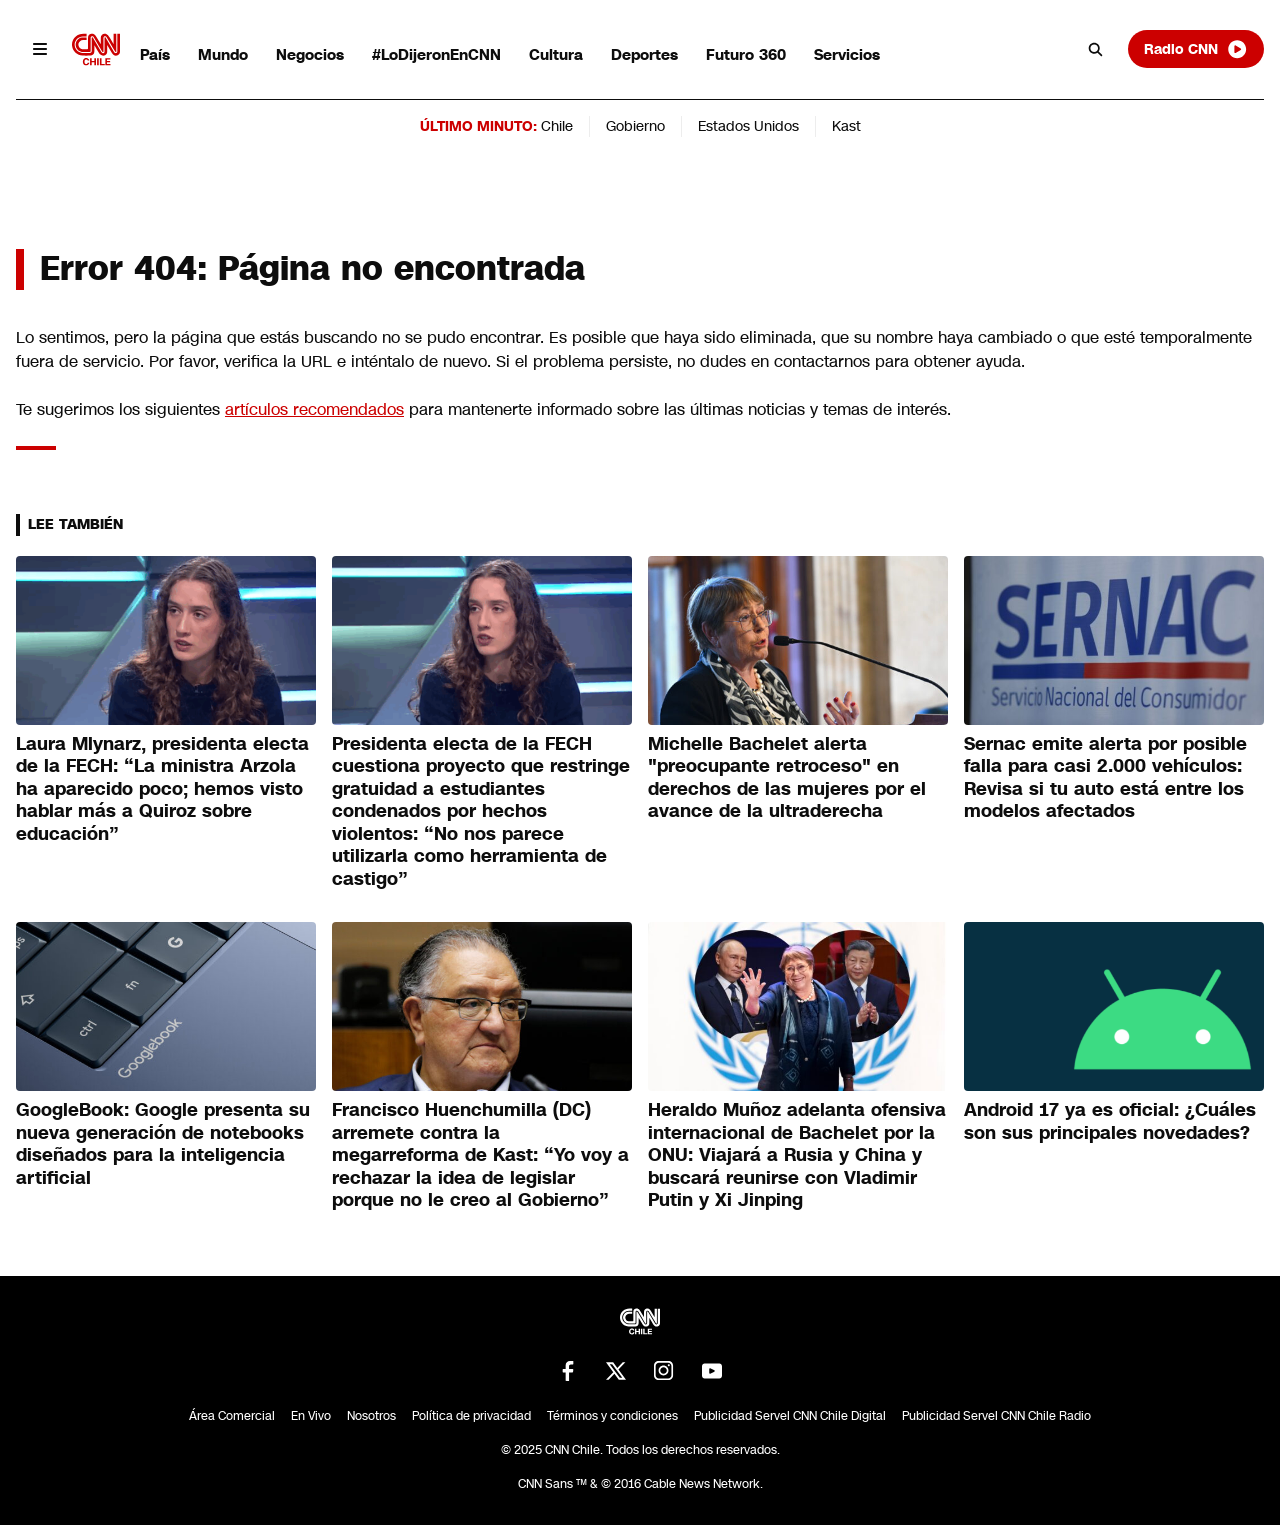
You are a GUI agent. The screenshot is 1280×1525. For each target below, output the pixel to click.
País (155, 54)
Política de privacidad (471, 1416)
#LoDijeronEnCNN (436, 54)
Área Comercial (232, 1416)
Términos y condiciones (612, 1416)
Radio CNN (1196, 49)
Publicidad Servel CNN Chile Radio (996, 1416)
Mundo (223, 54)
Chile (557, 126)
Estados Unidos (748, 126)
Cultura (556, 54)
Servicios (847, 54)
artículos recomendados (314, 409)
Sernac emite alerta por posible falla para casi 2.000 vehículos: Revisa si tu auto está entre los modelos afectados (1105, 778)
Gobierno (635, 126)
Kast (846, 126)
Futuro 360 (746, 54)
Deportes (644, 54)
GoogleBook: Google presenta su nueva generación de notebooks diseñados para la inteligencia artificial (163, 1144)
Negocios (310, 54)
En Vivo (311, 1416)
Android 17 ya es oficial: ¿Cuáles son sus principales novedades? (1110, 1121)
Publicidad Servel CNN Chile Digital (790, 1416)
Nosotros (371, 1416)
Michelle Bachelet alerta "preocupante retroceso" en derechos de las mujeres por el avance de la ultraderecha (787, 778)
